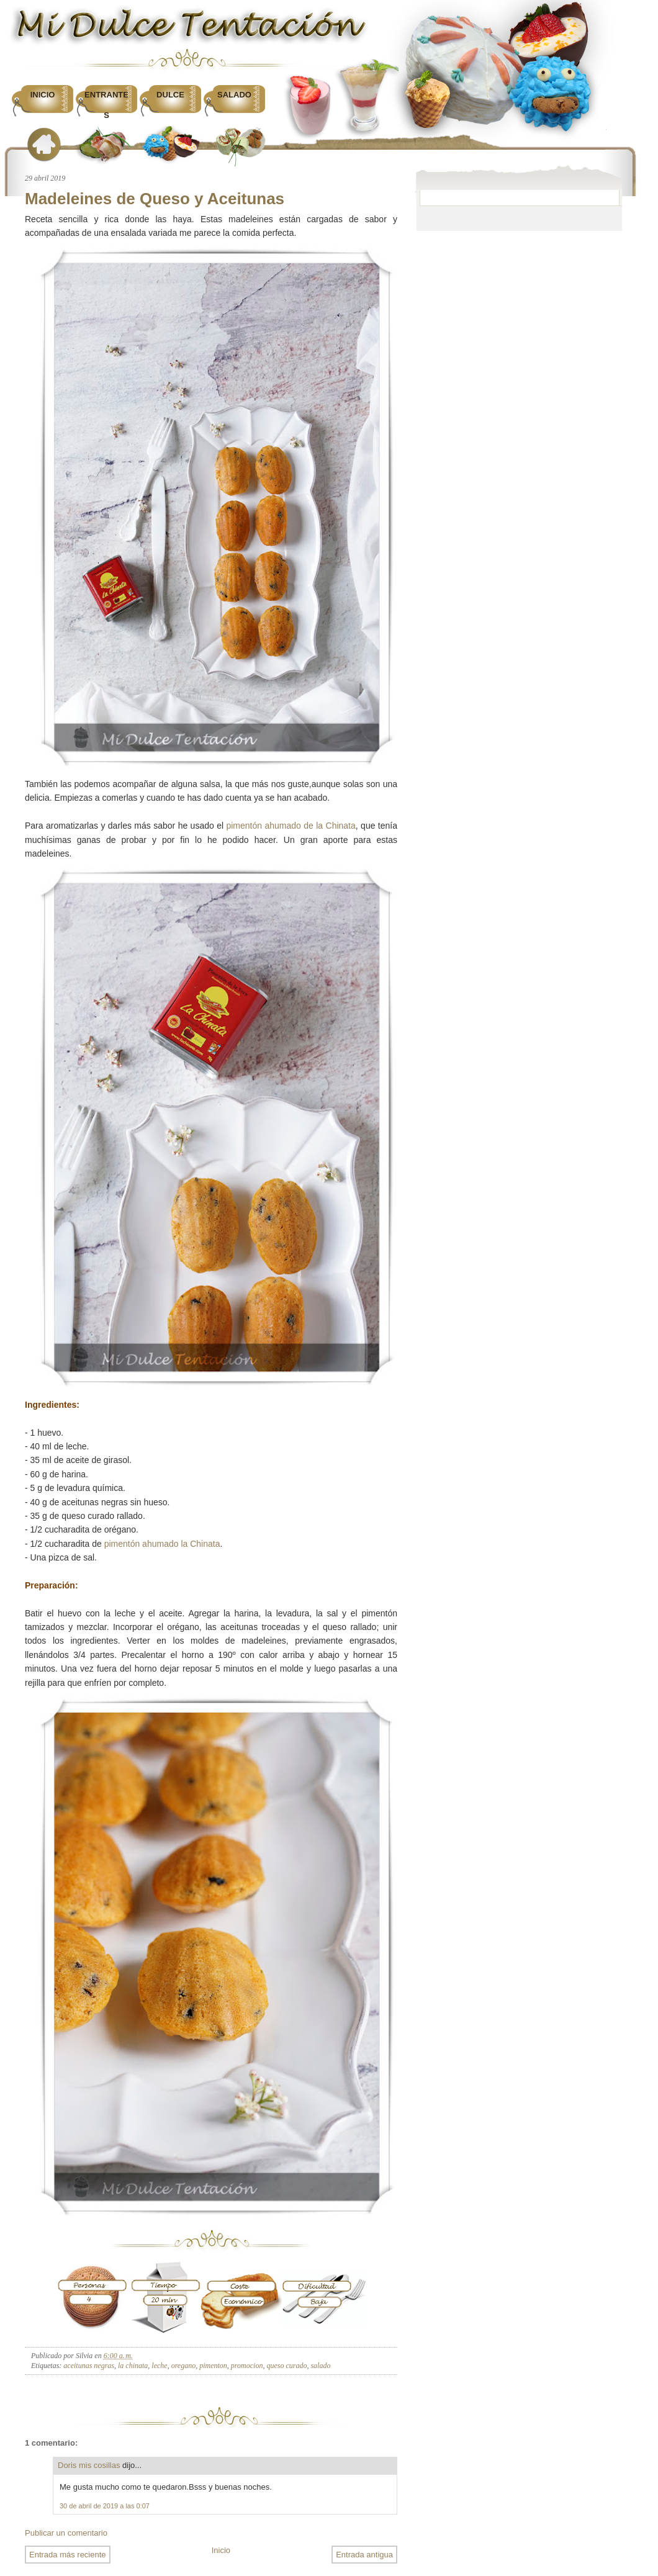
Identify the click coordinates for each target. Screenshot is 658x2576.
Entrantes (106, 105)
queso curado (286, 2365)
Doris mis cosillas (89, 2465)
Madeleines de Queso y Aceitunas (154, 198)
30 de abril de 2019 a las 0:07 (105, 2506)
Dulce (170, 94)
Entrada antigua (364, 2554)
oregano (183, 2365)
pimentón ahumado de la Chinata (290, 826)
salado (320, 2365)
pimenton (213, 2365)
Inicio (42, 94)
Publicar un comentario (66, 2533)
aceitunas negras (88, 2365)
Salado (234, 94)
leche (159, 2365)
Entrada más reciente (67, 2554)
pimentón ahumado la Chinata (162, 1544)
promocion (247, 2365)
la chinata (133, 2365)
